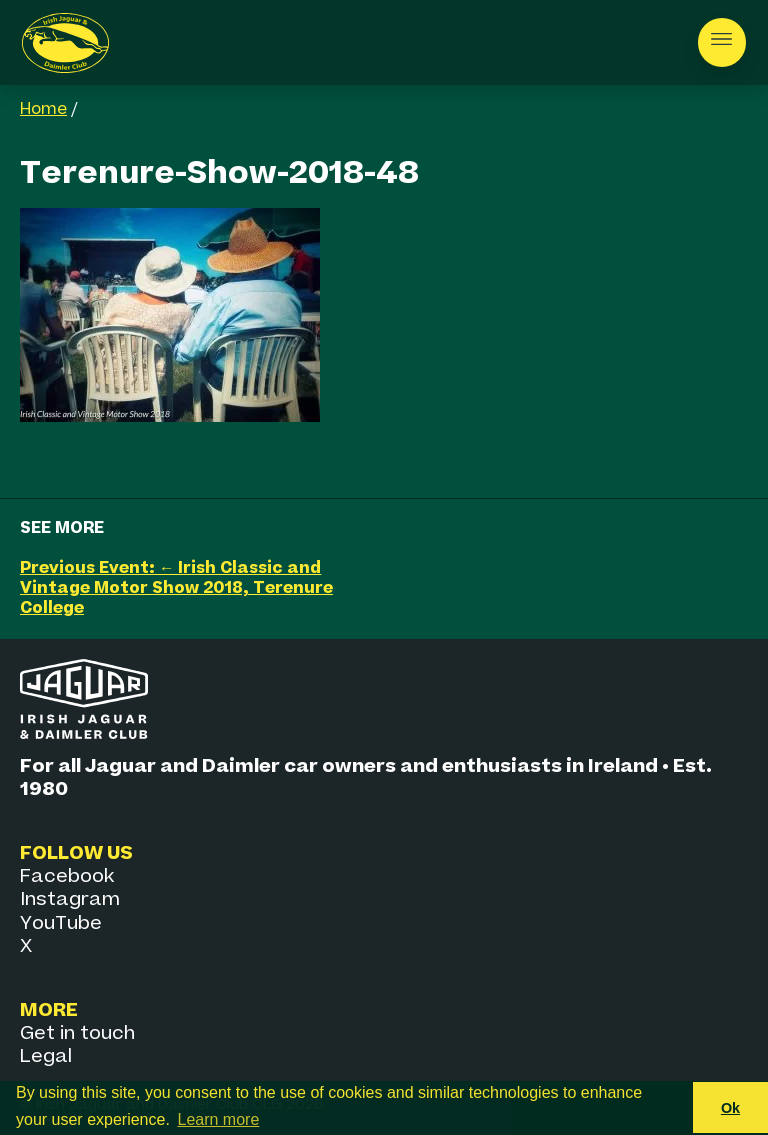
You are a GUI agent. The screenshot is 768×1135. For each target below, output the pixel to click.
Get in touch (77, 1033)
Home (43, 110)
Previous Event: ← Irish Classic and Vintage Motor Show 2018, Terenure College (176, 588)
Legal (46, 1056)
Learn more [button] (219, 1119)
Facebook (67, 876)
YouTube (61, 923)
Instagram (70, 899)
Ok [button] (730, 1108)
